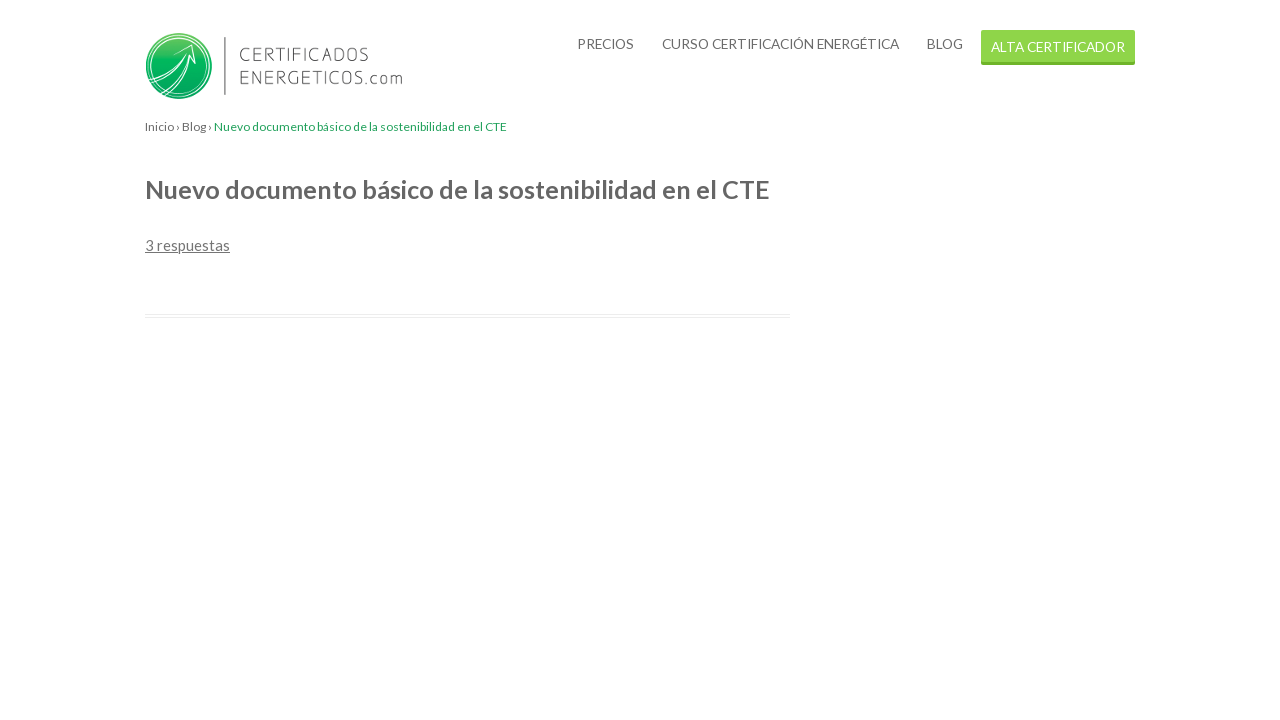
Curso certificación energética (780, 43)
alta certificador (1058, 46)
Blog (945, 43)
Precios (605, 43)
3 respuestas (187, 245)
